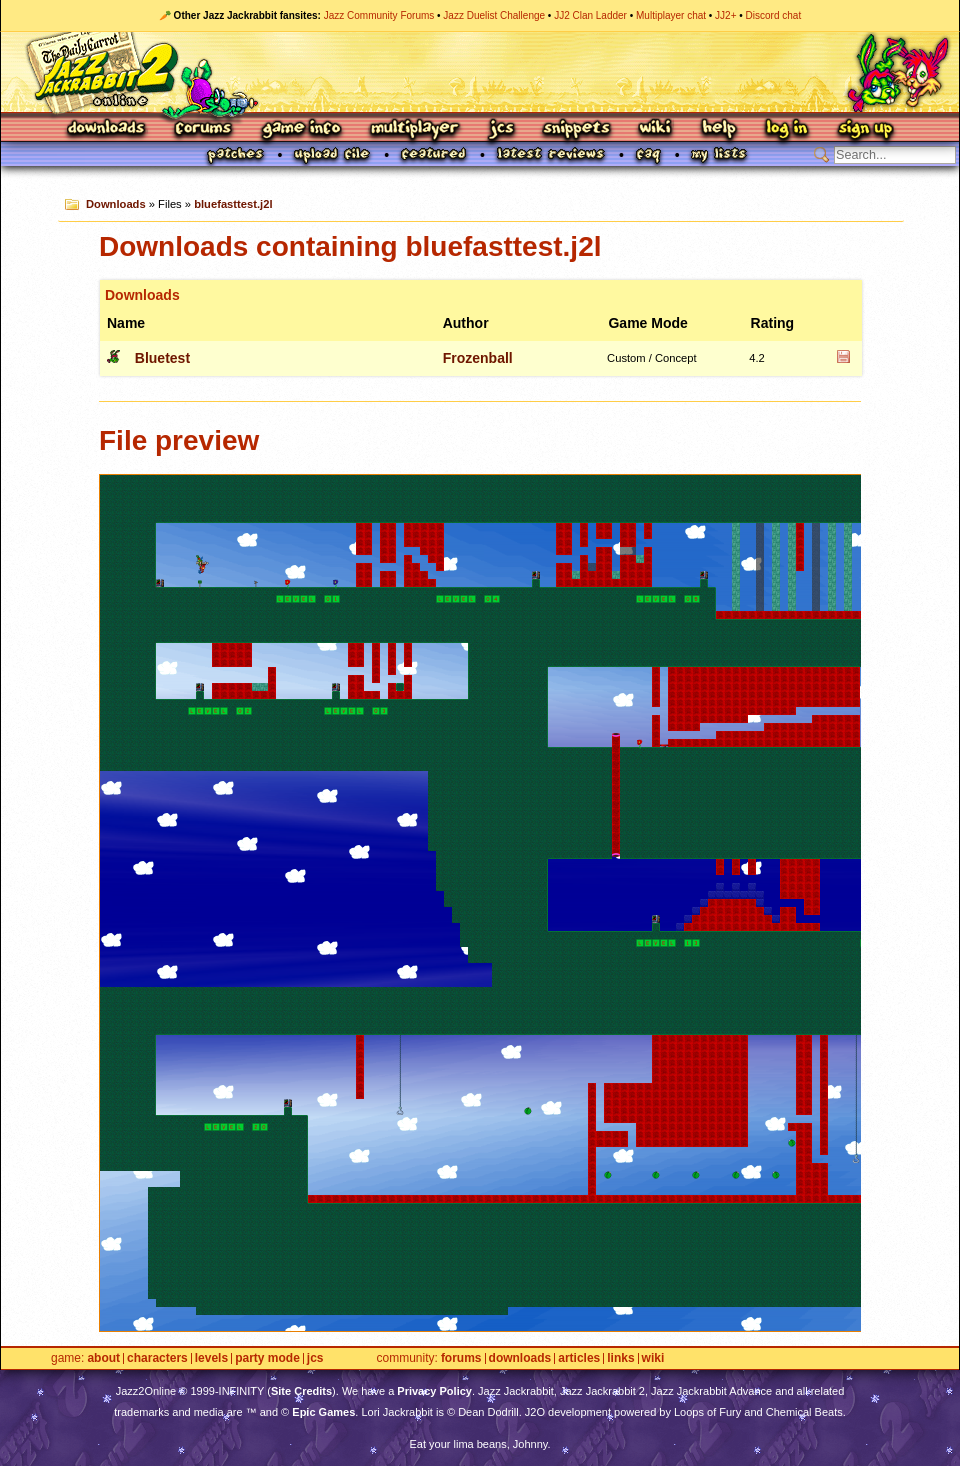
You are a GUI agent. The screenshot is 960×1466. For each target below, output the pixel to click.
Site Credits (301, 1391)
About (103, 1358)
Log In (787, 129)
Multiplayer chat (671, 15)
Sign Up (865, 129)
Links (620, 1358)
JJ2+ (725, 15)
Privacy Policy (434, 1391)
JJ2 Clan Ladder (590, 15)
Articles (579, 1358)
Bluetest (162, 358)
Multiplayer (414, 129)
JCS (501, 129)
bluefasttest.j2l (233, 204)
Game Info (301, 129)
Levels (211, 1358)
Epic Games (323, 1412)
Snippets (577, 129)
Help (719, 129)
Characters (157, 1358)
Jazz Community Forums (379, 15)
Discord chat (774, 15)
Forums (204, 129)
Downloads (107, 129)
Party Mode (267, 1358)
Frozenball (478, 358)
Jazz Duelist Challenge (494, 15)
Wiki (656, 129)
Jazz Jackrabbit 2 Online (479, 72)
